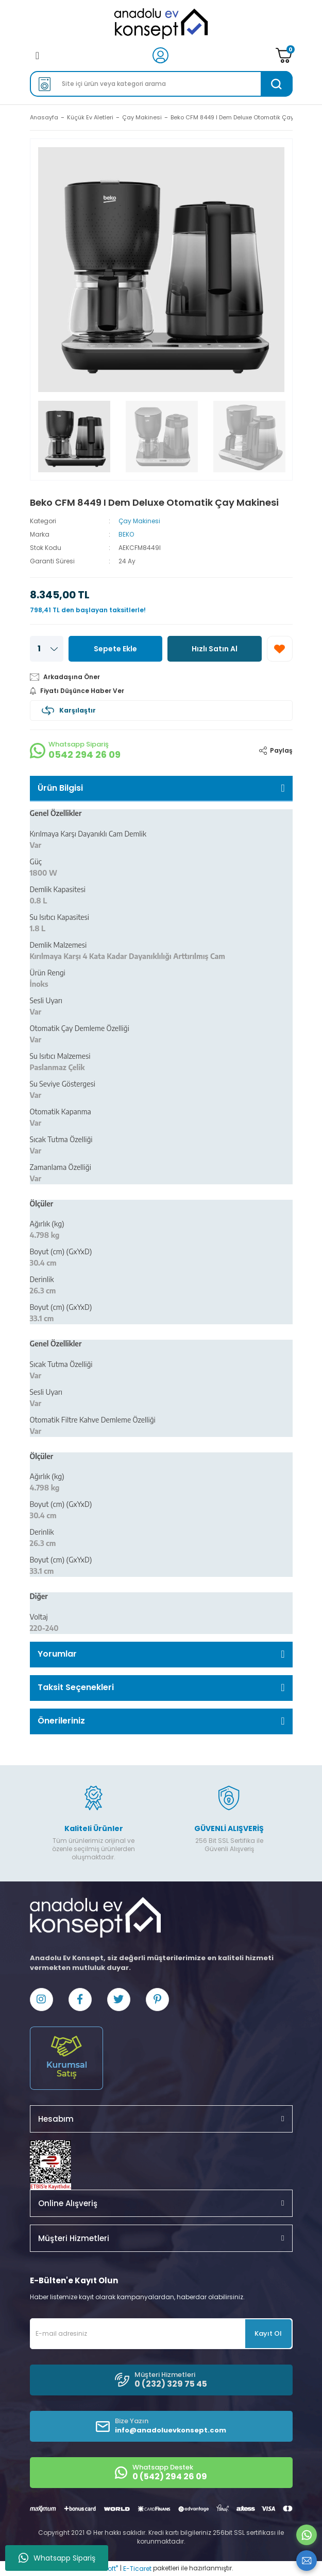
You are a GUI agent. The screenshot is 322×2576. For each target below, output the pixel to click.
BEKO (126, 534)
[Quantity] (46, 649)
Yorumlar (57, 1654)
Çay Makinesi (139, 521)
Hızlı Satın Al (215, 649)
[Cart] (284, 55)
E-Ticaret (137, 2568)
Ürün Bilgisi (60, 788)
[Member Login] (160, 54)
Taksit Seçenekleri (76, 1687)
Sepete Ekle (115, 649)
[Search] (161, 84)
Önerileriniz (61, 1721)
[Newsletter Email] (161, 2333)
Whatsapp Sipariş (57, 2558)
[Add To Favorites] (280, 649)
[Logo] (161, 24)
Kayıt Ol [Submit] (268, 2333)
